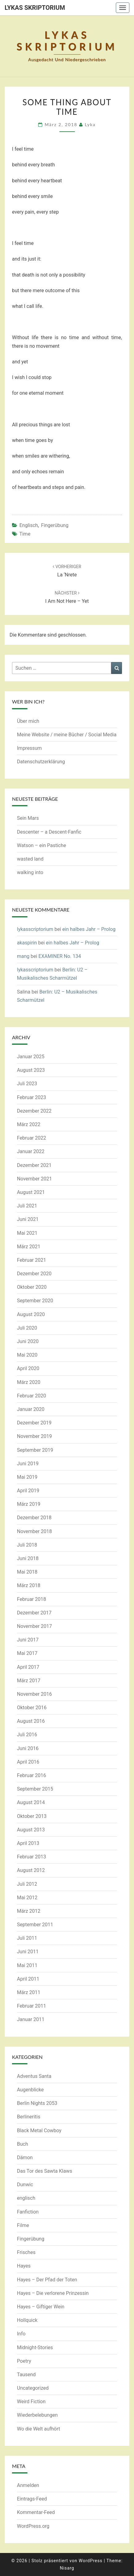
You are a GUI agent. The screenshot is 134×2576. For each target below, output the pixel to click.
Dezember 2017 (34, 1613)
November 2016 (34, 1694)
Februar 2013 (31, 1857)
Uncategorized (33, 2388)
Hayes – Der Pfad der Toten (47, 2280)
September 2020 (35, 1300)
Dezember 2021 (34, 1165)
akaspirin (27, 943)
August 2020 (31, 1314)
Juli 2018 (27, 1545)
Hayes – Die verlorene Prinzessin (53, 2293)
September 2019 (35, 1450)
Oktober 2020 (32, 1287)
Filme (23, 2225)
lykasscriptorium (35, 929)
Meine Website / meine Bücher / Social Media (66, 735)
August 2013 (31, 1830)
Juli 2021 (27, 1206)
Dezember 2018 (34, 1517)
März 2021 (28, 1246)
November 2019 (34, 1436)
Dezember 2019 (34, 1423)
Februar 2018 (31, 1599)
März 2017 (28, 1680)
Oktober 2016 (32, 1707)
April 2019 (28, 1490)
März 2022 (28, 1124)
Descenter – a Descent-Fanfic (49, 832)
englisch (28, 525)
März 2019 (28, 1504)
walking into (30, 872)
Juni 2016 (28, 1748)
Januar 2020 (30, 1409)
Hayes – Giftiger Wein (40, 2307)
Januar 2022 (30, 1151)
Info (21, 2334)
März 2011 (28, 1992)
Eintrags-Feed (32, 2499)
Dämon (25, 2157)
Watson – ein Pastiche (41, 845)
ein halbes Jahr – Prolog (89, 929)
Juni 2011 (28, 1951)
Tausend (26, 2374)
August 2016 (31, 1721)
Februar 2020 (31, 1396)
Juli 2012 (27, 1884)
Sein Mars (28, 818)
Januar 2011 (30, 2019)
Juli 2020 (27, 1328)
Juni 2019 (28, 1463)
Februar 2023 (31, 1097)
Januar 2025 (30, 1056)
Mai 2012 (27, 1897)
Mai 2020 (27, 1355)
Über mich (28, 721)
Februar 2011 (31, 2006)
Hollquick (27, 2320)
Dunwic (25, 2184)
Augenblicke (30, 2090)
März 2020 (28, 1382)
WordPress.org (33, 2526)
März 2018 (28, 1585)
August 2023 (31, 1070)
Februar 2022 (31, 1138)
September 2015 (35, 1789)
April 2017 (28, 1667)
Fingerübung (54, 525)
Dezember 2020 (34, 1273)
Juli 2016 (27, 1734)
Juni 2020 (28, 1341)
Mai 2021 (27, 1233)
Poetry (24, 2361)
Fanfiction (28, 2212)
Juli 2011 (27, 1938)
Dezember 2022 (34, 1111)
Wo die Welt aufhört (38, 2429)
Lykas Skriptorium (35, 7)
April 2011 (28, 1979)
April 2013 (28, 1843)
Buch (22, 2144)
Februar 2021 (31, 1260)
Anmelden (28, 2485)
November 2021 (34, 1179)
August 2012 (31, 1870)
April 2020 (28, 1368)
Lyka (90, 124)
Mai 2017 (27, 1653)
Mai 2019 (27, 1477)
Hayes (23, 2266)
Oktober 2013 (32, 1816)
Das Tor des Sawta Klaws (44, 2171)
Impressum (29, 748)
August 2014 (31, 1802)
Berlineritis (28, 2117)
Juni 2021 (28, 1219)
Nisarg (67, 2568)
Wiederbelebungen (37, 2415)
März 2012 (28, 1911)
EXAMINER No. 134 (60, 956)
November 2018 (34, 1531)
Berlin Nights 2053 (37, 2103)
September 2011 (35, 1924)
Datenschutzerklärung (41, 762)
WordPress (90, 2560)
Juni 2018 (28, 1558)
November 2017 (34, 1626)
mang (23, 956)
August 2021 (31, 1192)
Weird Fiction (31, 2401)
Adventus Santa (34, 2076)
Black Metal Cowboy (39, 2130)
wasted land (30, 859)
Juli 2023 (27, 1084)
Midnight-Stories (35, 2347)
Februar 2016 (31, 1775)
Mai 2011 (27, 1965)
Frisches (26, 2252)
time (24, 534)
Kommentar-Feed (36, 2512)
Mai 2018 (27, 1572)
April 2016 (28, 1762)
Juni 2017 (28, 1640)
